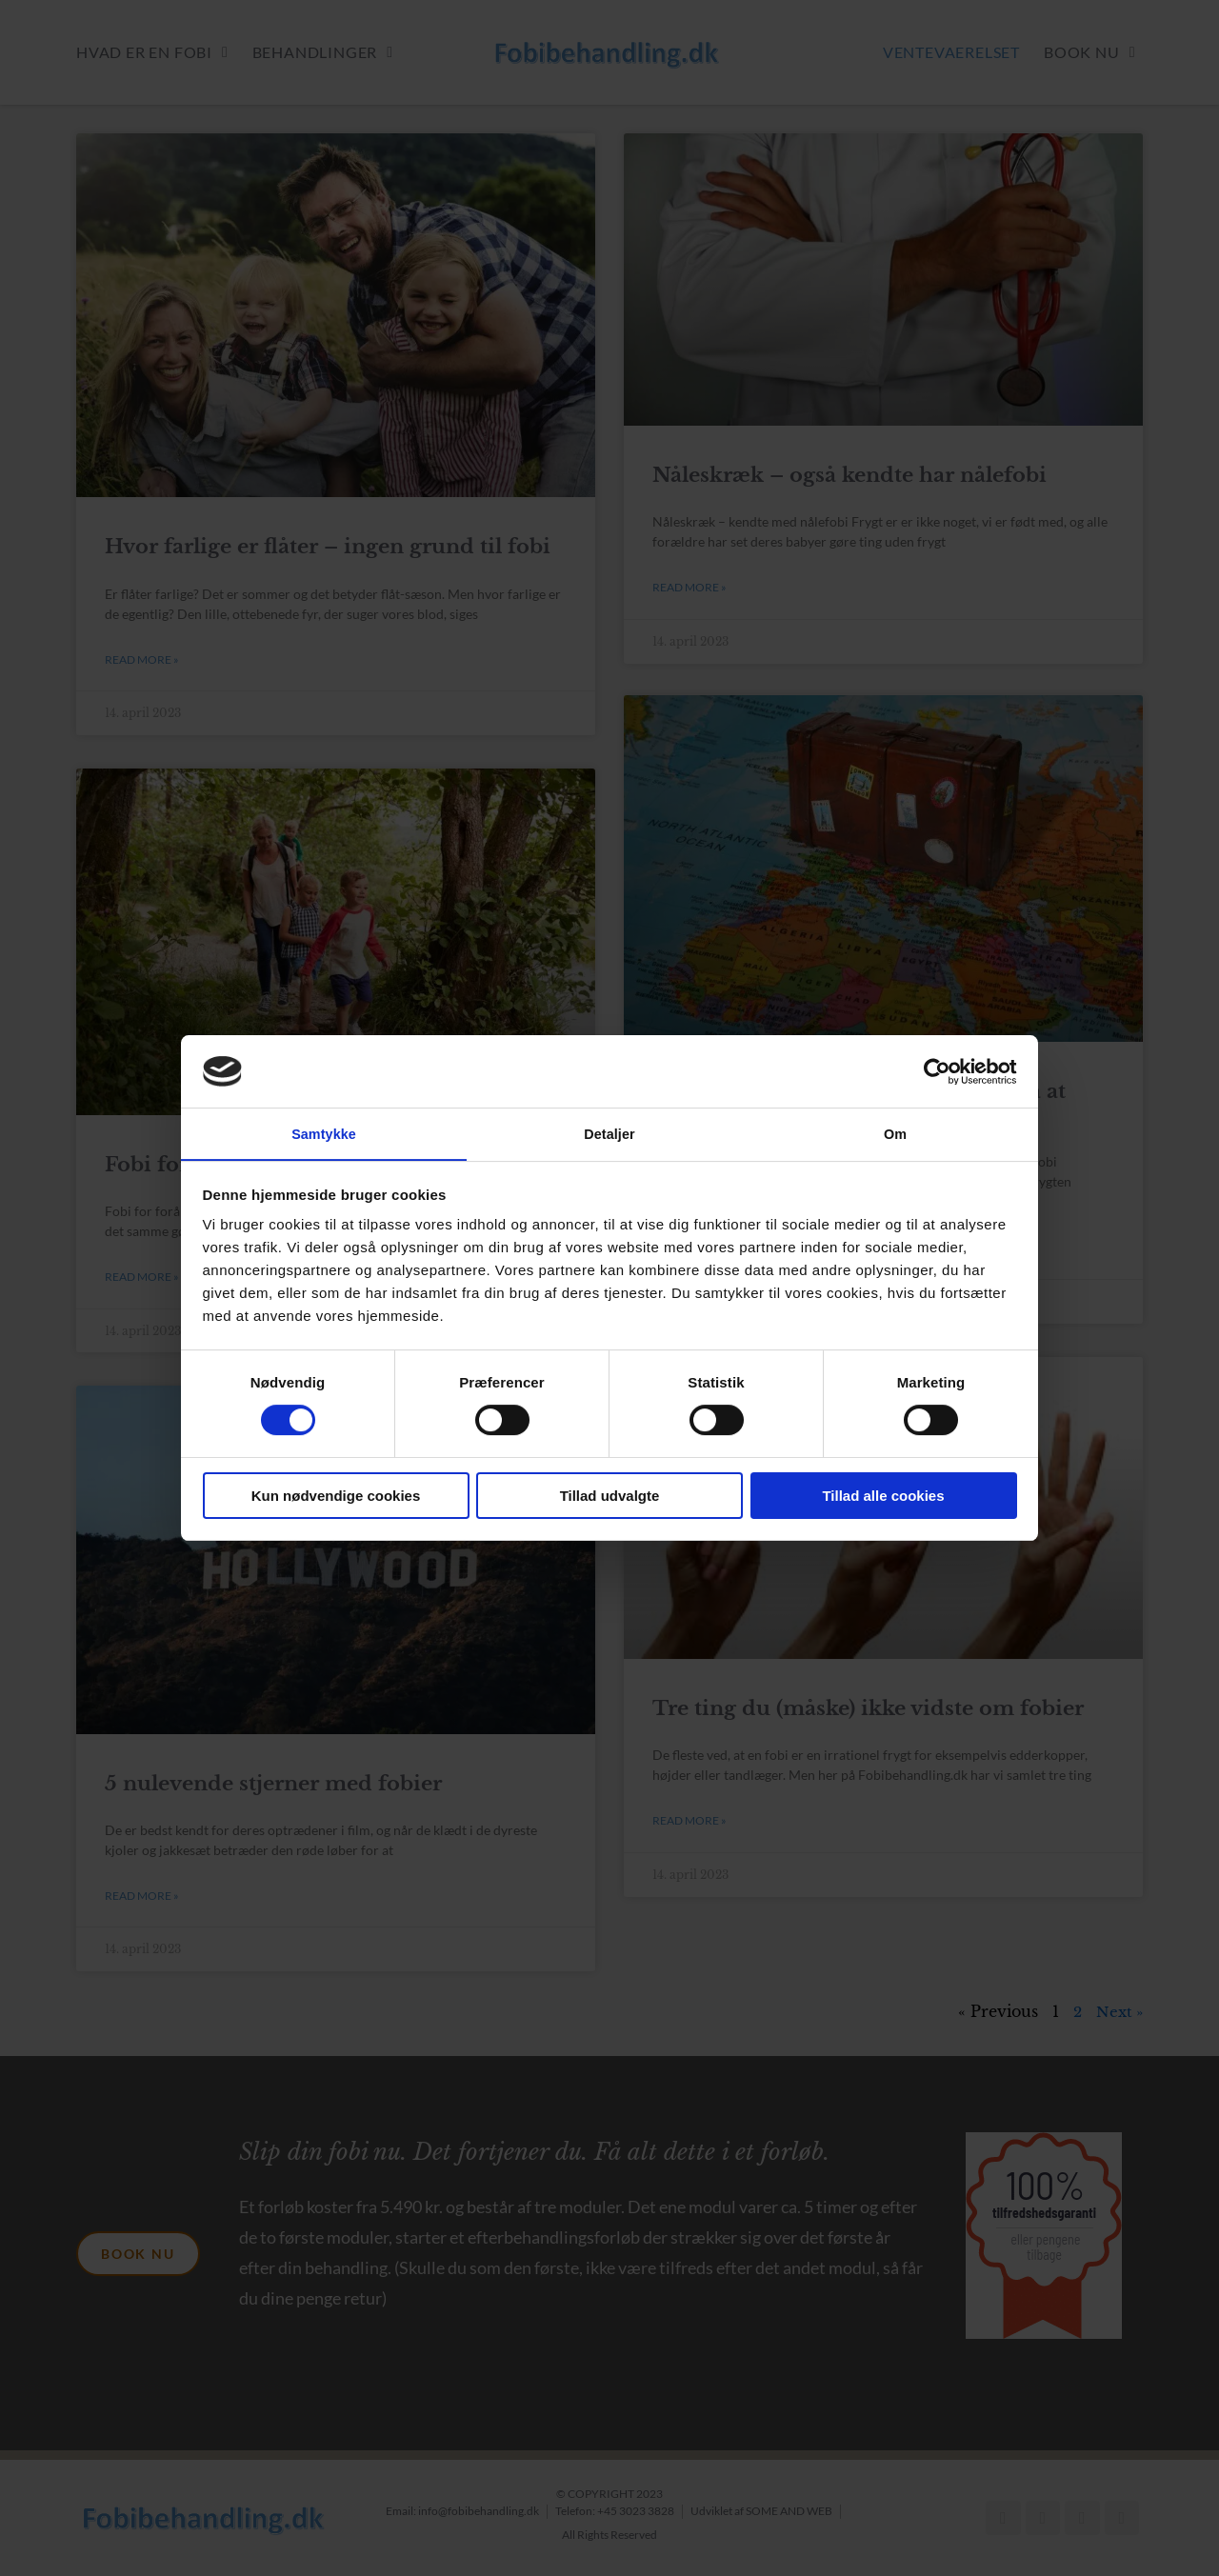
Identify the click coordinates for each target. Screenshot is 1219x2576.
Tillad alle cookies (883, 1496)
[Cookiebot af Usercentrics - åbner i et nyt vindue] (933, 1070)
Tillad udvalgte (610, 1496)
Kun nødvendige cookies (336, 1496)
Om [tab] (895, 1133)
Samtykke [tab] (324, 1133)
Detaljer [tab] (609, 1133)
